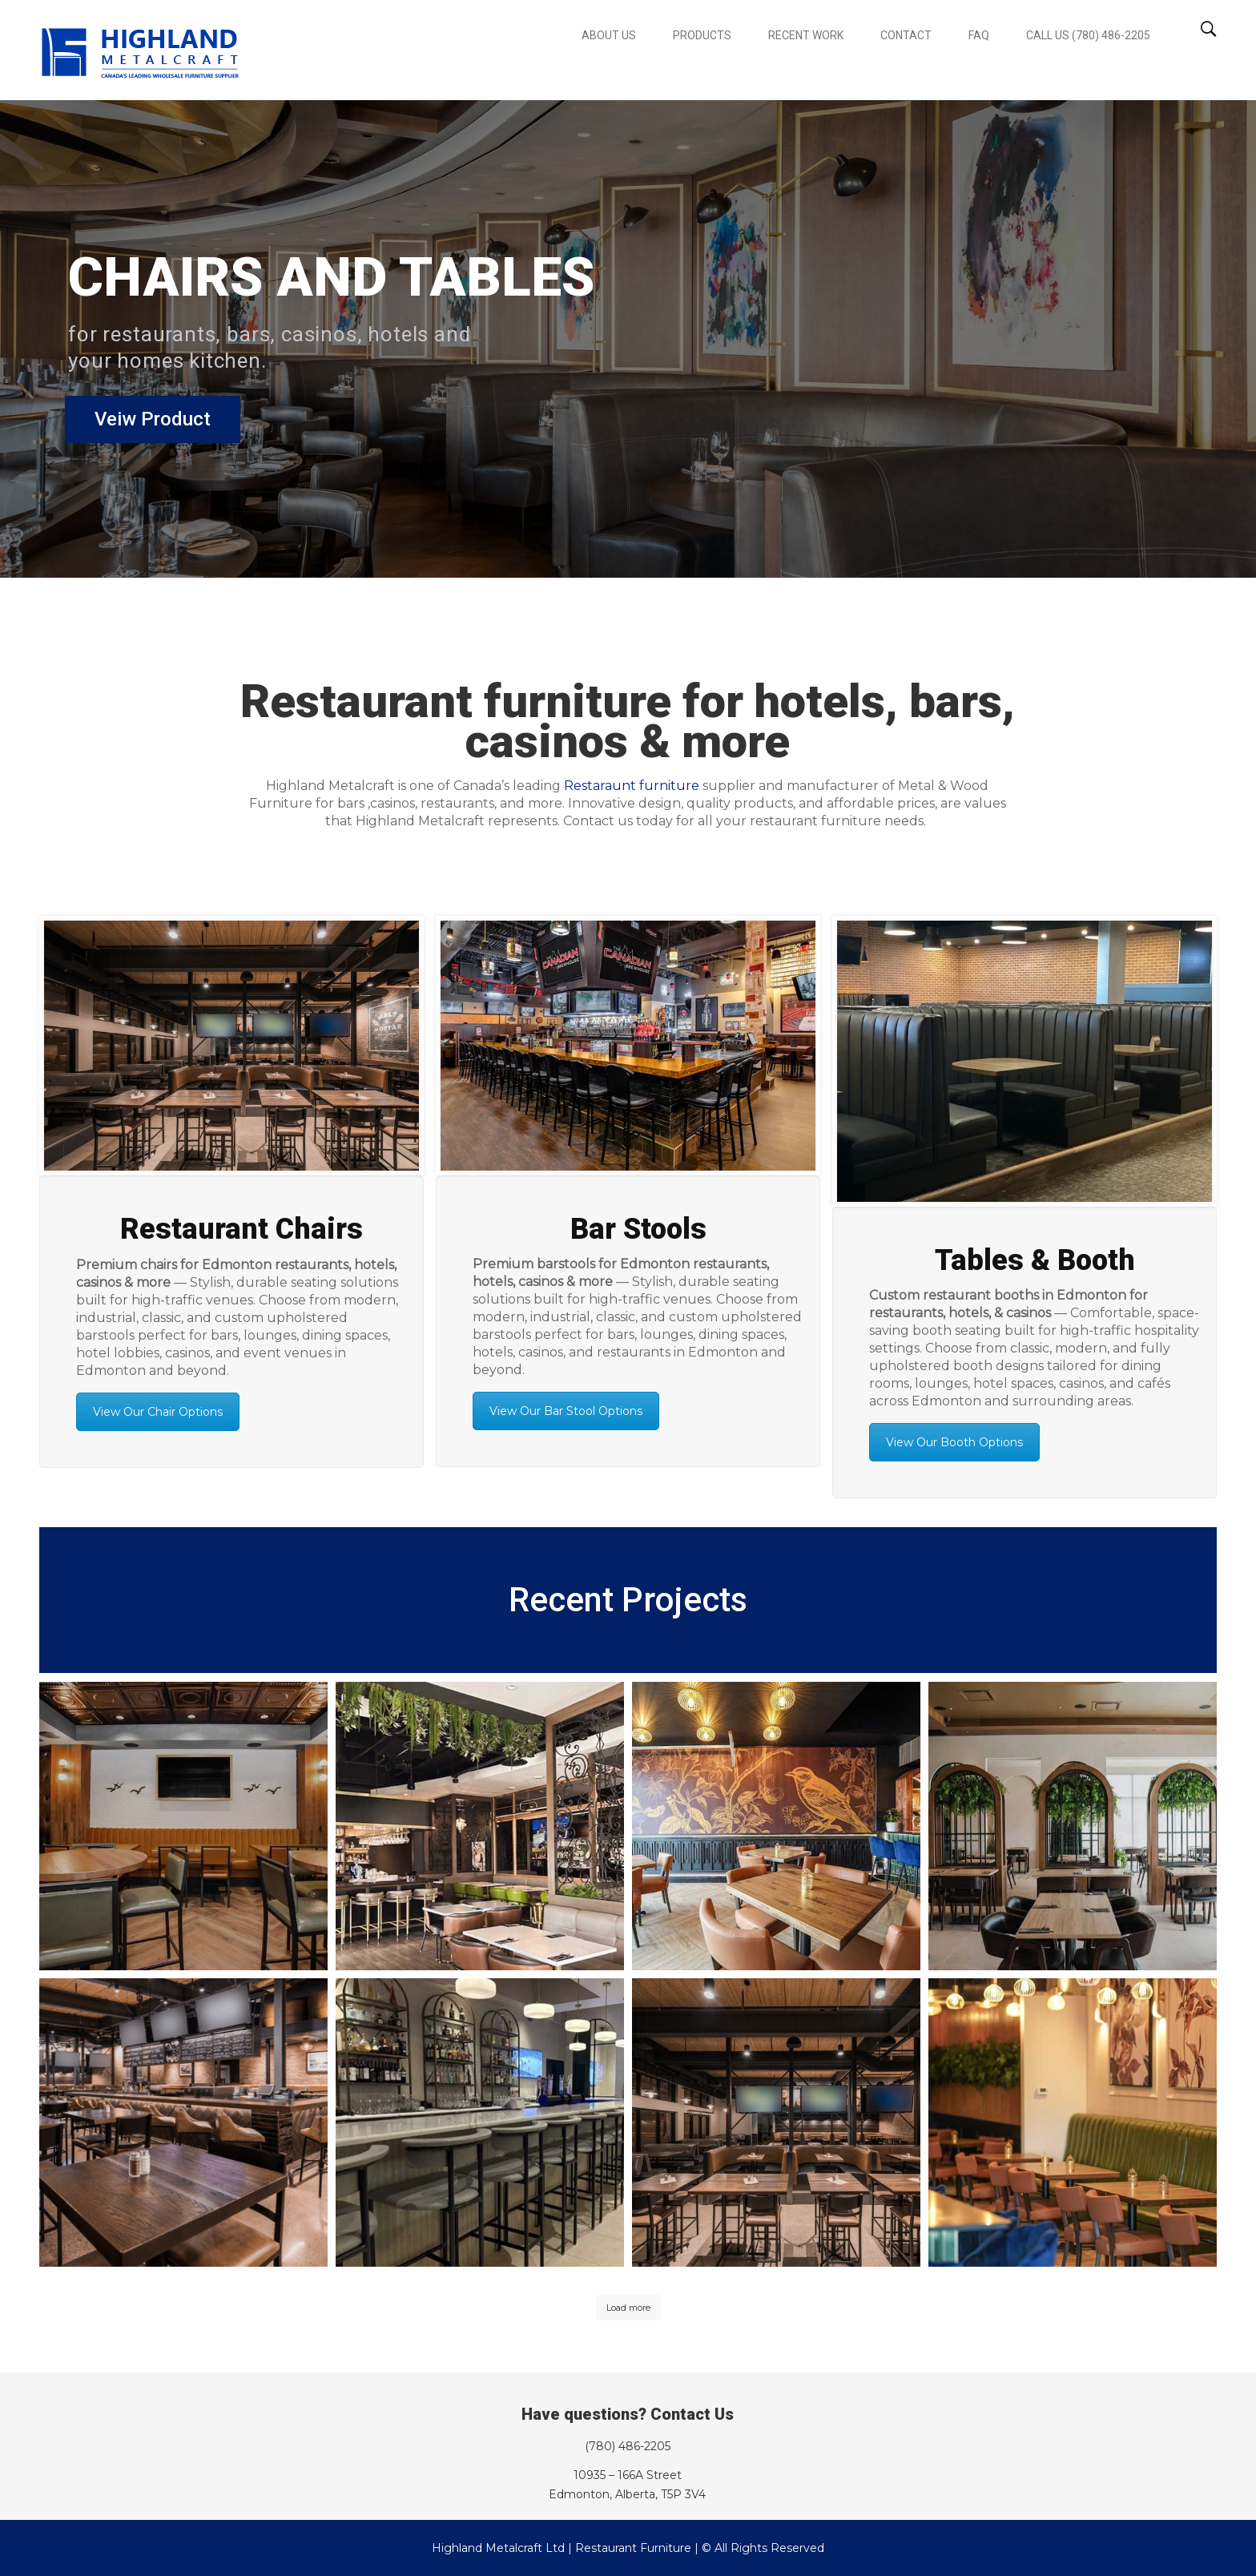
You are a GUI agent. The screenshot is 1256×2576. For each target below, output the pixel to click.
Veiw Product (142, 426)
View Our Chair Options (158, 1412)
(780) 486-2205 (627, 2446)
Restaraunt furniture (631, 785)
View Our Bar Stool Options (565, 1411)
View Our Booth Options (954, 1442)
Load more (628, 2307)
